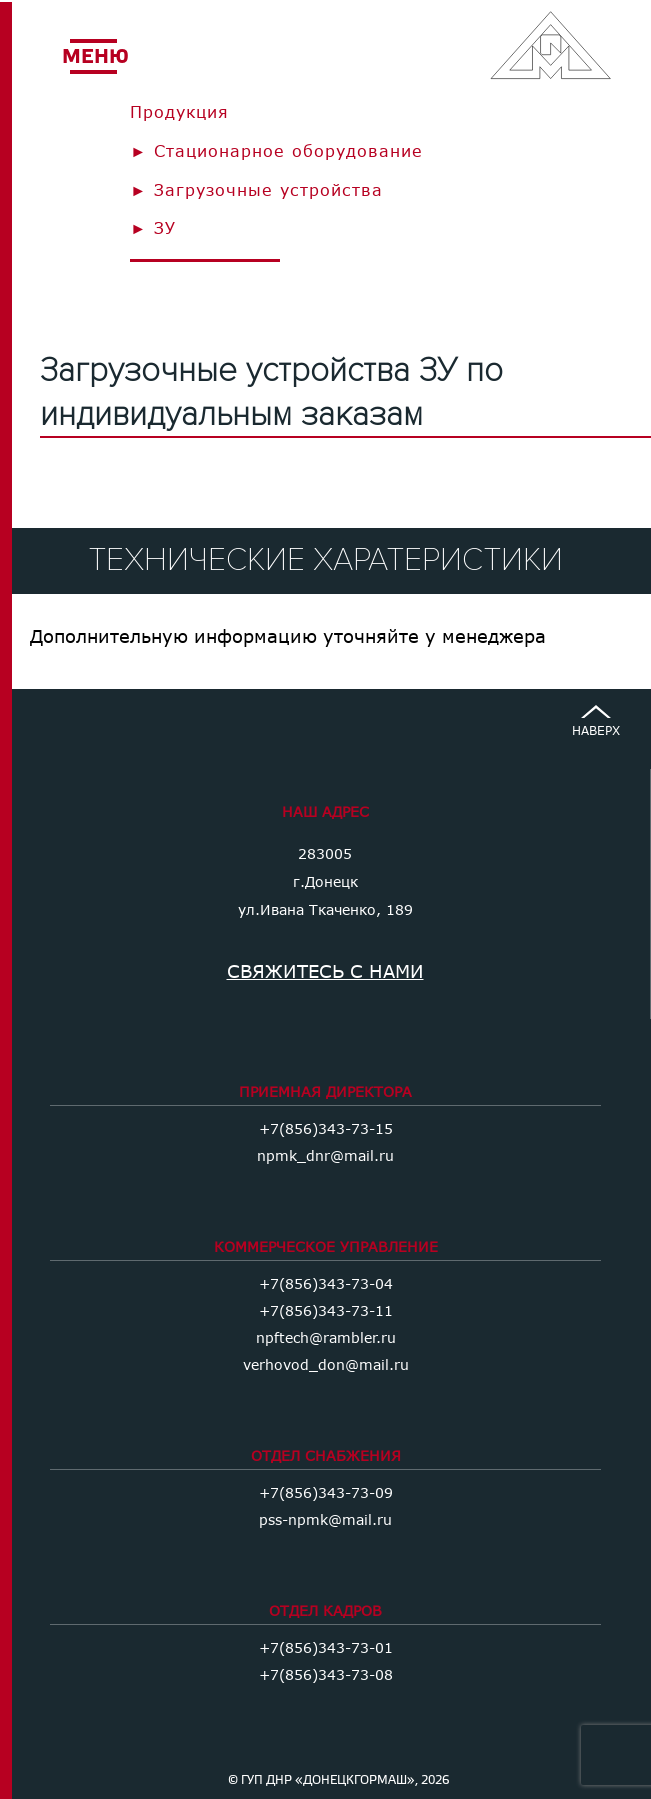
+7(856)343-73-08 (326, 1674)
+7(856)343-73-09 (326, 1492)
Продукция (179, 111)
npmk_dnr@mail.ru (325, 1155)
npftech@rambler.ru (326, 1337)
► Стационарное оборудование (276, 150)
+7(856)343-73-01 (326, 1647)
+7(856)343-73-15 (326, 1128)
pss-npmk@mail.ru (325, 1519)
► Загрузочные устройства (256, 189)
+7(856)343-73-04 (326, 1283)
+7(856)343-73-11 (326, 1310)
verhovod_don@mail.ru (326, 1364)
